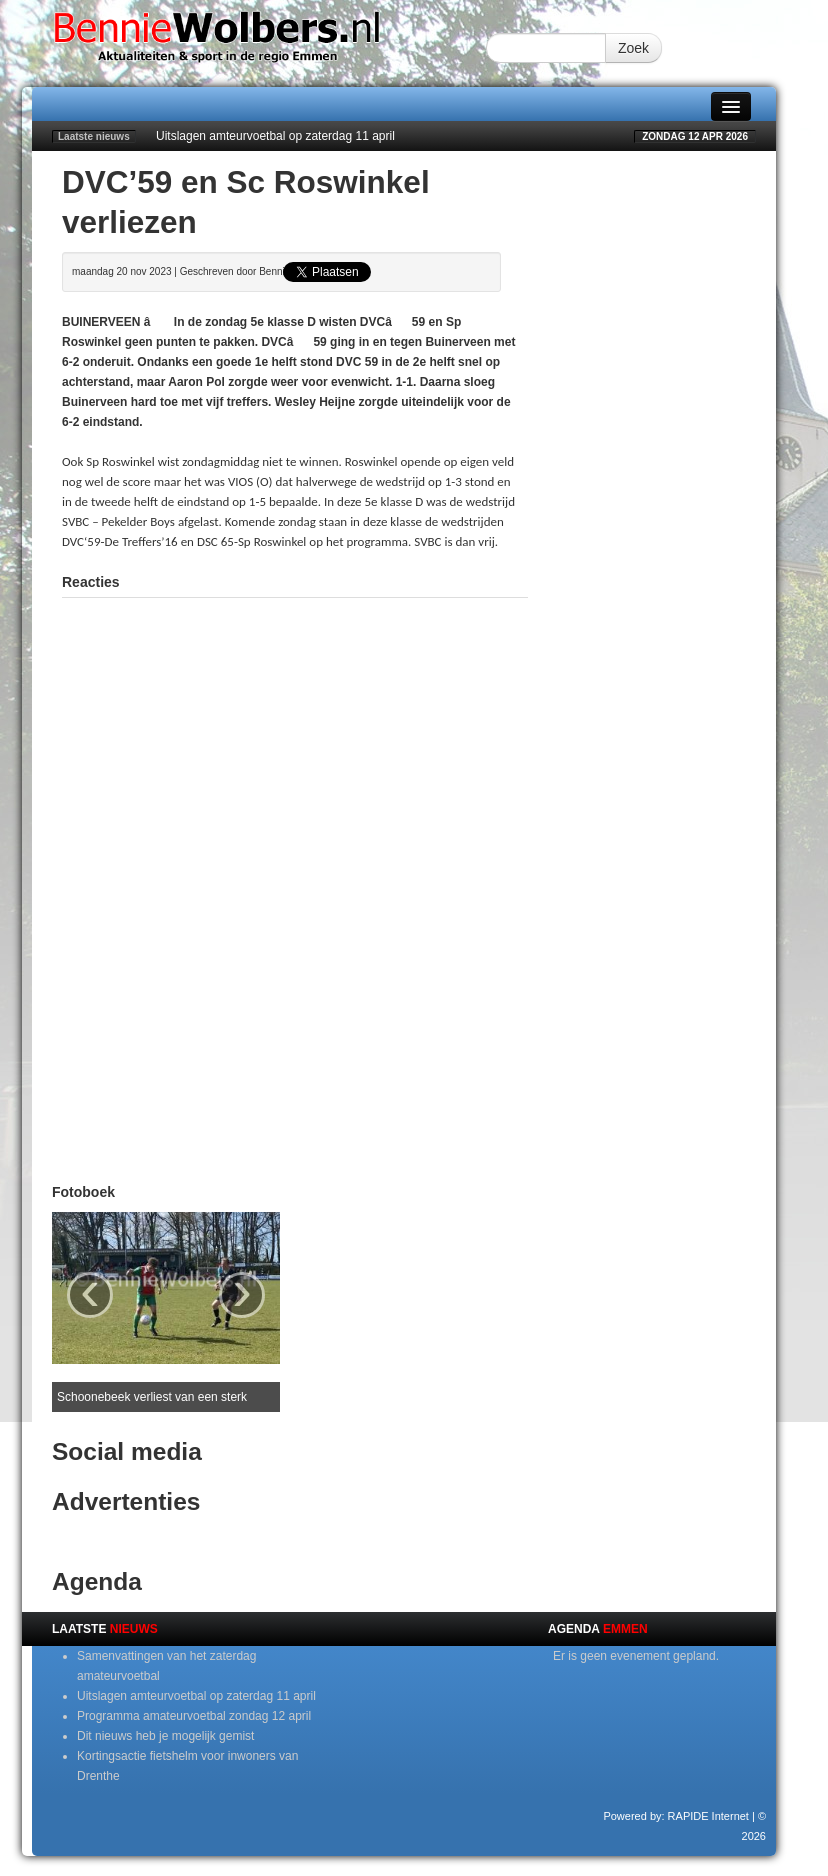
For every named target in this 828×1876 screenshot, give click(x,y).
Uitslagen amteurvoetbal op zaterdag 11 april (275, 136)
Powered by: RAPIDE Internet (676, 1816)
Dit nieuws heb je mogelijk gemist (165, 1736)
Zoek (633, 48)
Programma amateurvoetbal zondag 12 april (194, 1716)
